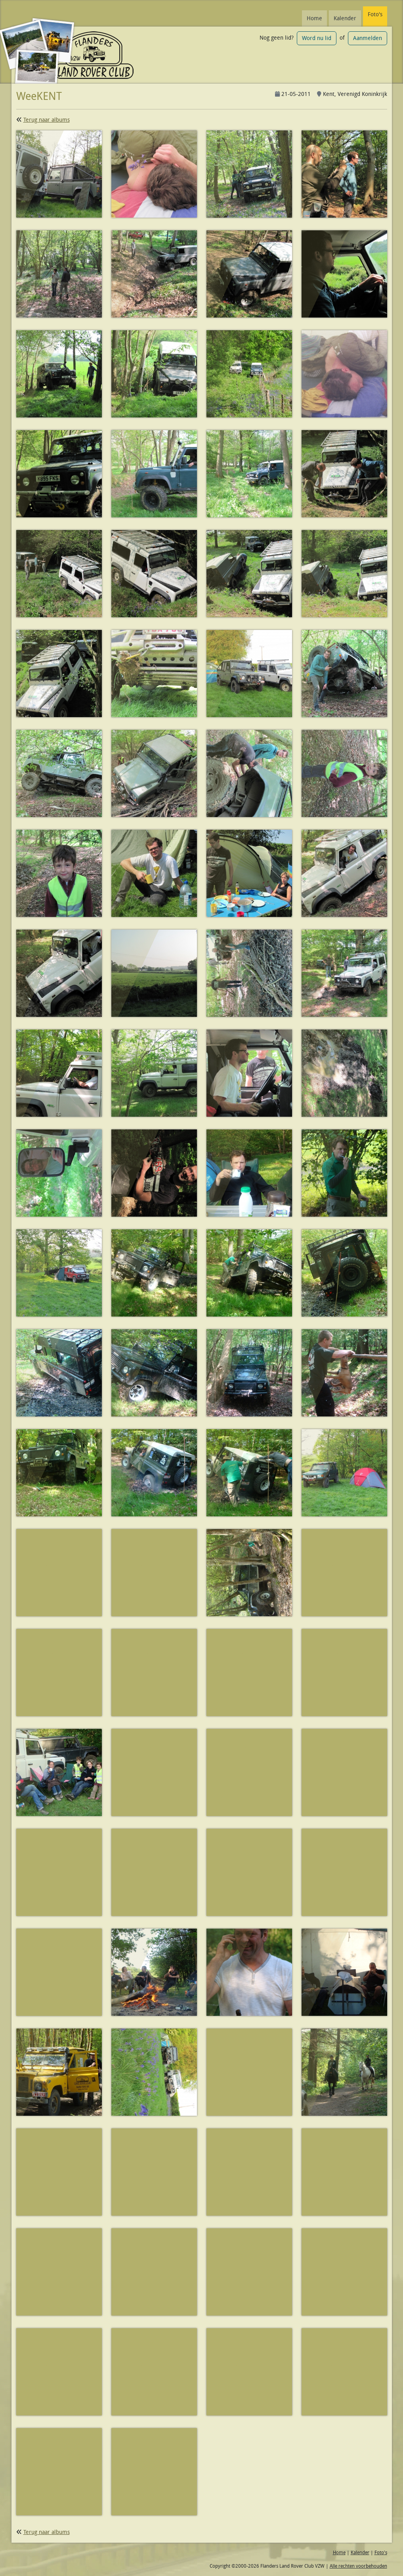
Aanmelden (367, 38)
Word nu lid (316, 38)
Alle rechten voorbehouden (358, 2566)
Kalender (345, 18)
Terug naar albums (46, 119)
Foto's (375, 14)
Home (314, 18)
